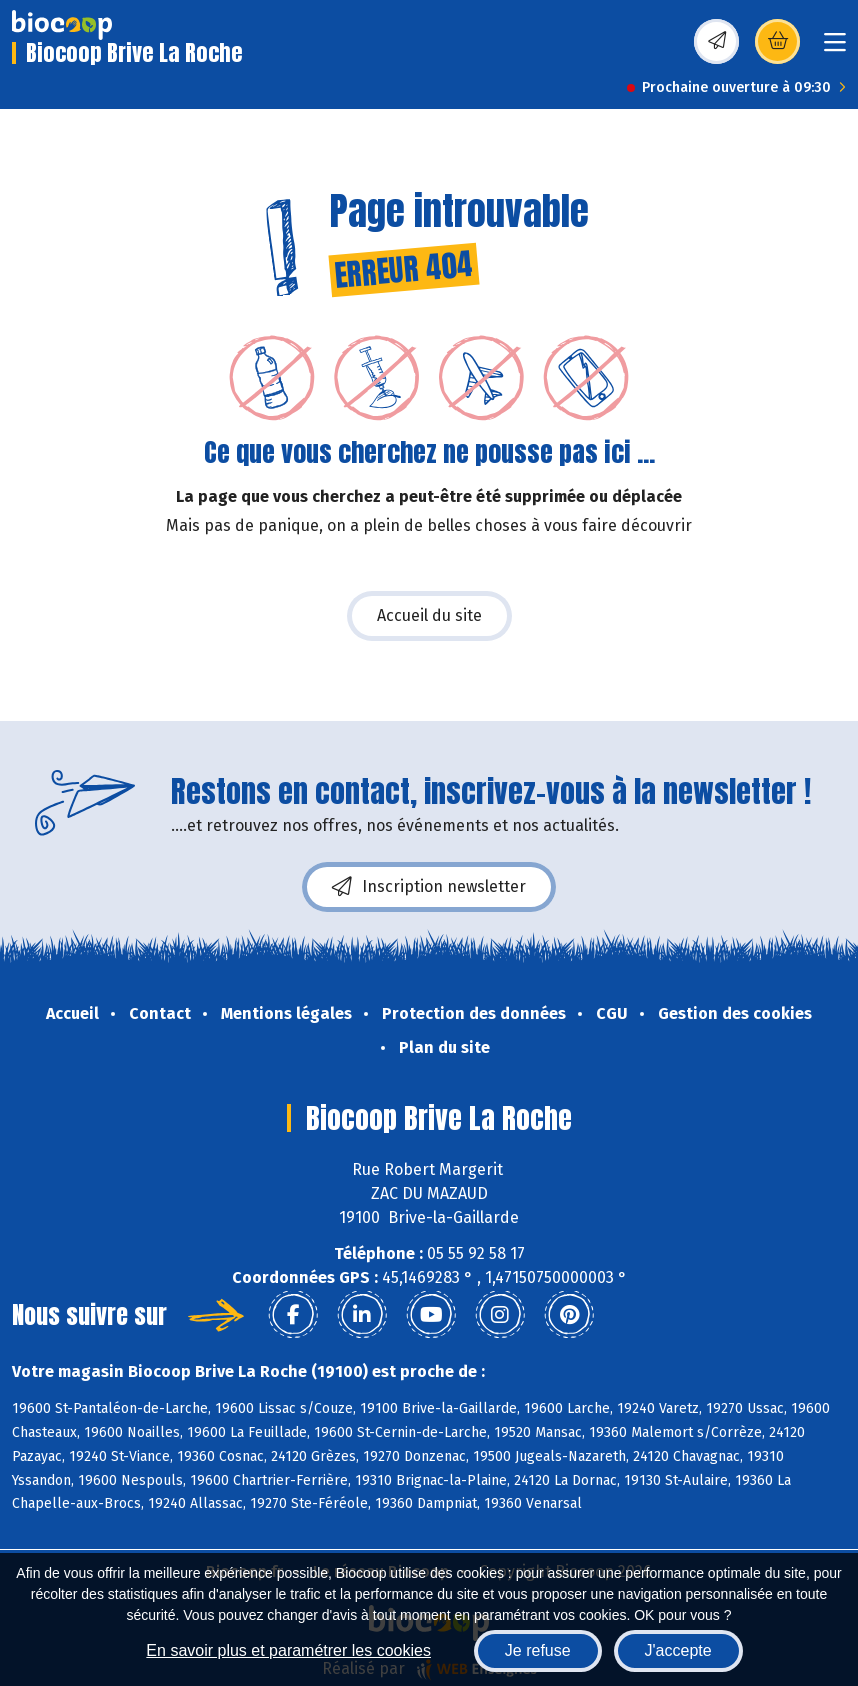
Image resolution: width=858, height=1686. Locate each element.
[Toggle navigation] (835, 48)
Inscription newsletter (429, 887)
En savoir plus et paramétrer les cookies (288, 1650)
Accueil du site (429, 615)
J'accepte (678, 1650)
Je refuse (538, 1650)
